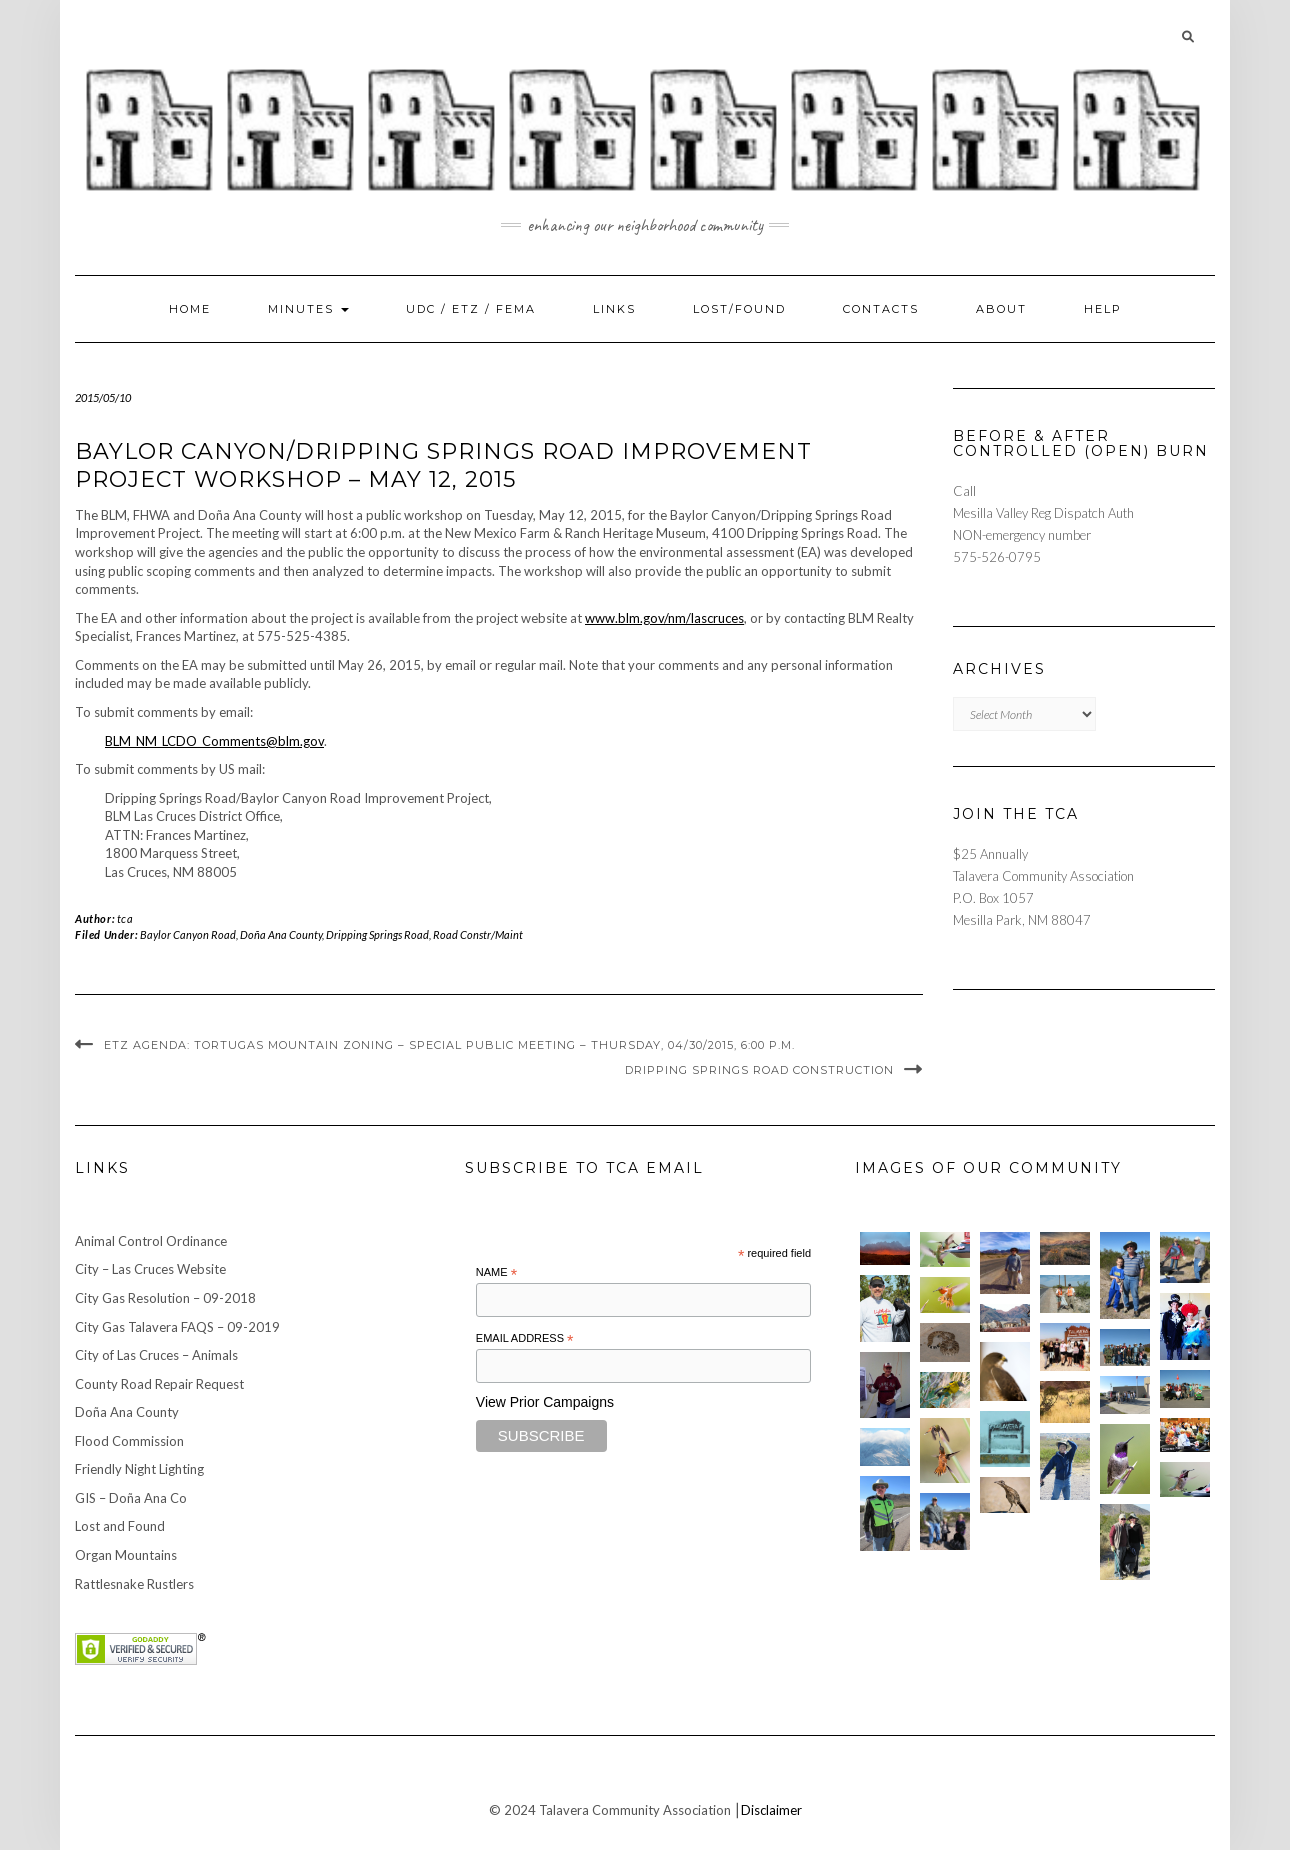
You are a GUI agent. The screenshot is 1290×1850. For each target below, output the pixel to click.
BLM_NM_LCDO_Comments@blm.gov (214, 741)
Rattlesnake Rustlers (134, 1584)
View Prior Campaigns (545, 1402)
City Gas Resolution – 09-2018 (165, 1298)
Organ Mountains (126, 1555)
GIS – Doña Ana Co (131, 1498)
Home (190, 309)
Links (614, 309)
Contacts (881, 309)
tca (125, 918)
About (1001, 309)
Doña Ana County (281, 934)
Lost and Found (120, 1526)
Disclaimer (771, 1810)
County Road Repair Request (159, 1384)
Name (496, 1273)
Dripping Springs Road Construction (759, 1070)
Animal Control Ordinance (151, 1241)
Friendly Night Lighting (139, 1469)
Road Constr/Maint (478, 934)
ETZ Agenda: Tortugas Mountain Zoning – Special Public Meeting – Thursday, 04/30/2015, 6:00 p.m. (449, 1045)
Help (1103, 309)
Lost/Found (739, 309)
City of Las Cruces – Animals (156, 1355)
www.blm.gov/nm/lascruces (664, 618)
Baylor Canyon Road (188, 934)
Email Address (525, 1339)
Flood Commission (129, 1441)
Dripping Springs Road (377, 934)
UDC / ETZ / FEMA (471, 309)
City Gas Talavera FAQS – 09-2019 (177, 1327)
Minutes (308, 309)
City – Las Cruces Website (150, 1269)
